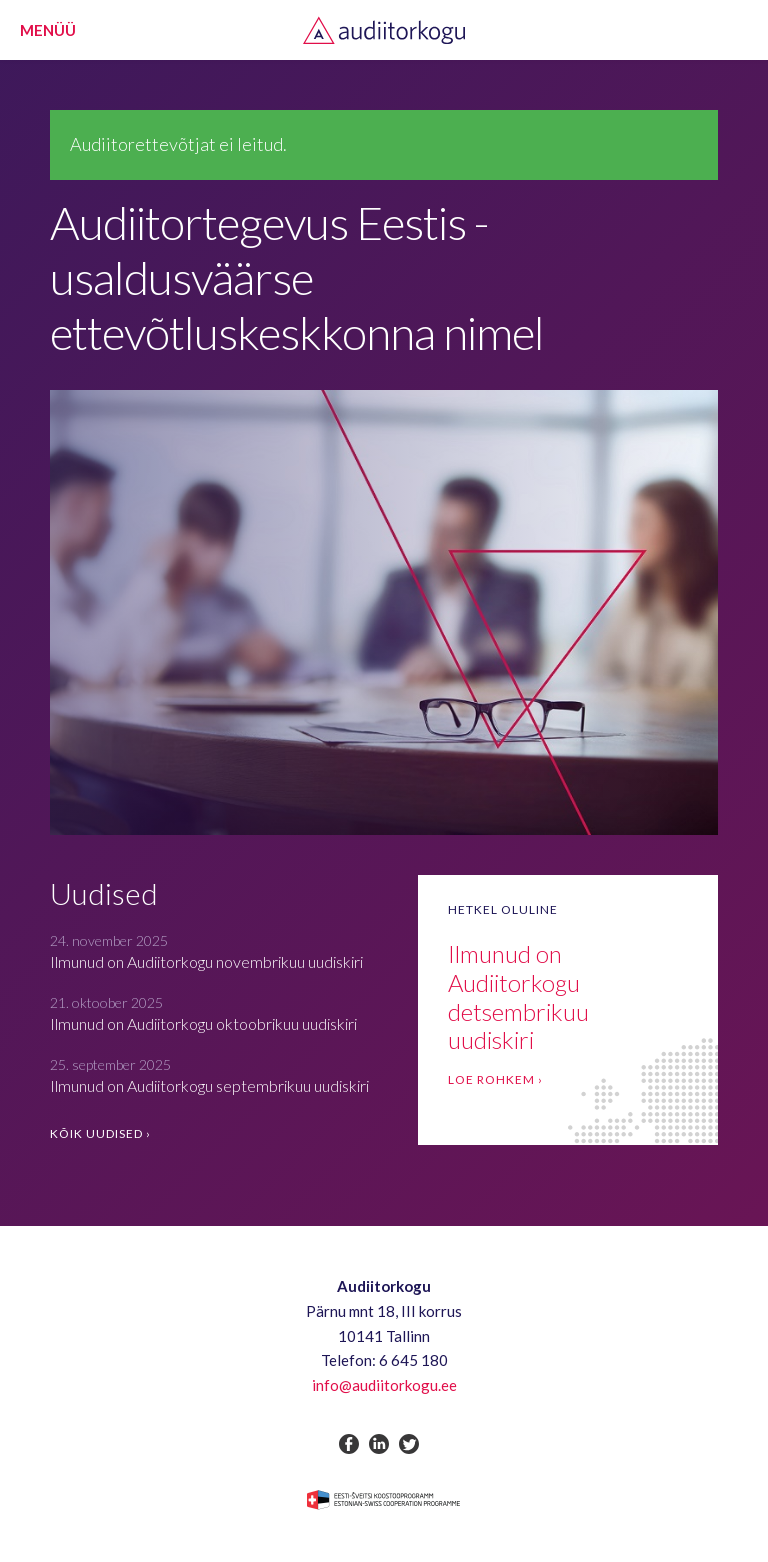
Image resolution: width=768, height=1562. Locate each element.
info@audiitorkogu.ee (384, 1385)
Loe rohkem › (495, 1079)
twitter (409, 1444)
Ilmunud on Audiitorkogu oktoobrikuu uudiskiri (203, 1023)
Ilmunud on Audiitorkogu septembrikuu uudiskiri (209, 1085)
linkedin (379, 1444)
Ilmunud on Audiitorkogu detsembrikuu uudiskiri (518, 996)
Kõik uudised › (100, 1133)
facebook (349, 1444)
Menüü (48, 30)
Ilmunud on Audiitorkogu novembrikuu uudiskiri (206, 961)
